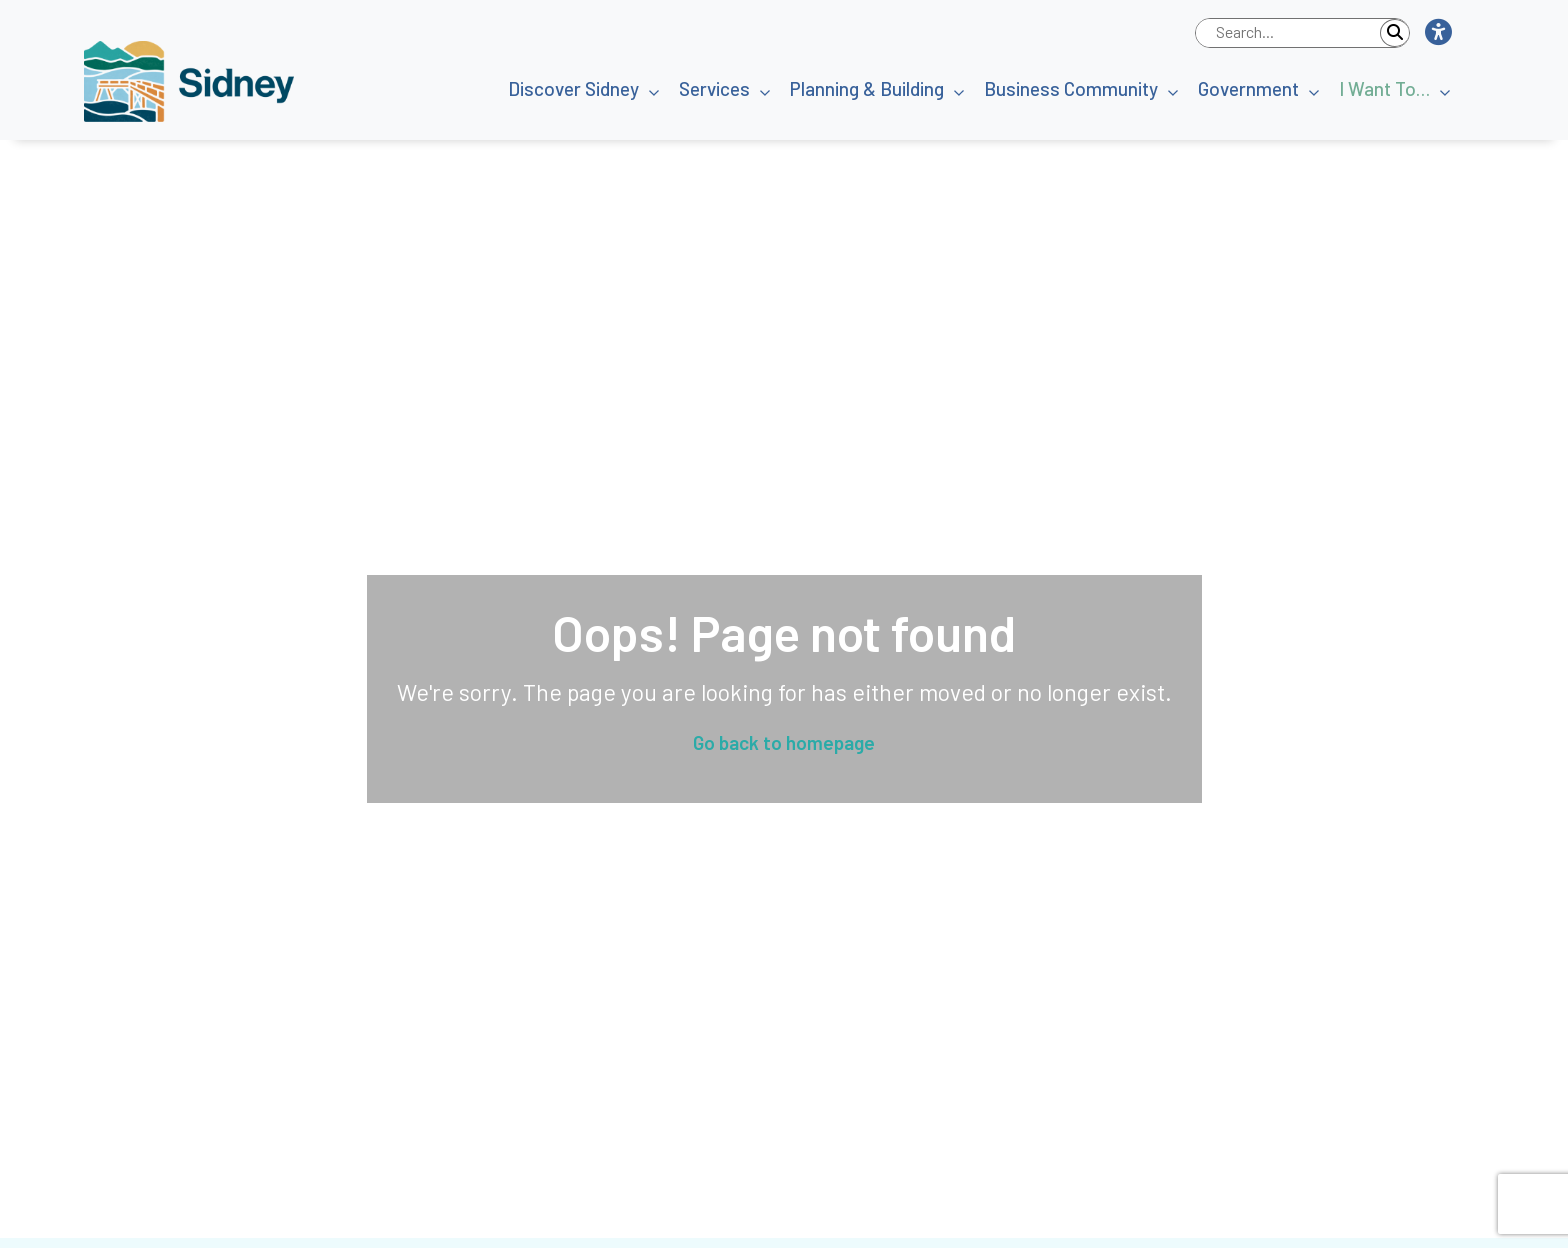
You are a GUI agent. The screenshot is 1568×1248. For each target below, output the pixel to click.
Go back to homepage (784, 742)
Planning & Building (867, 88)
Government (1248, 88)
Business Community (1071, 88)
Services (714, 88)
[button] (1437, 33)
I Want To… (1384, 88)
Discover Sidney (573, 88)
